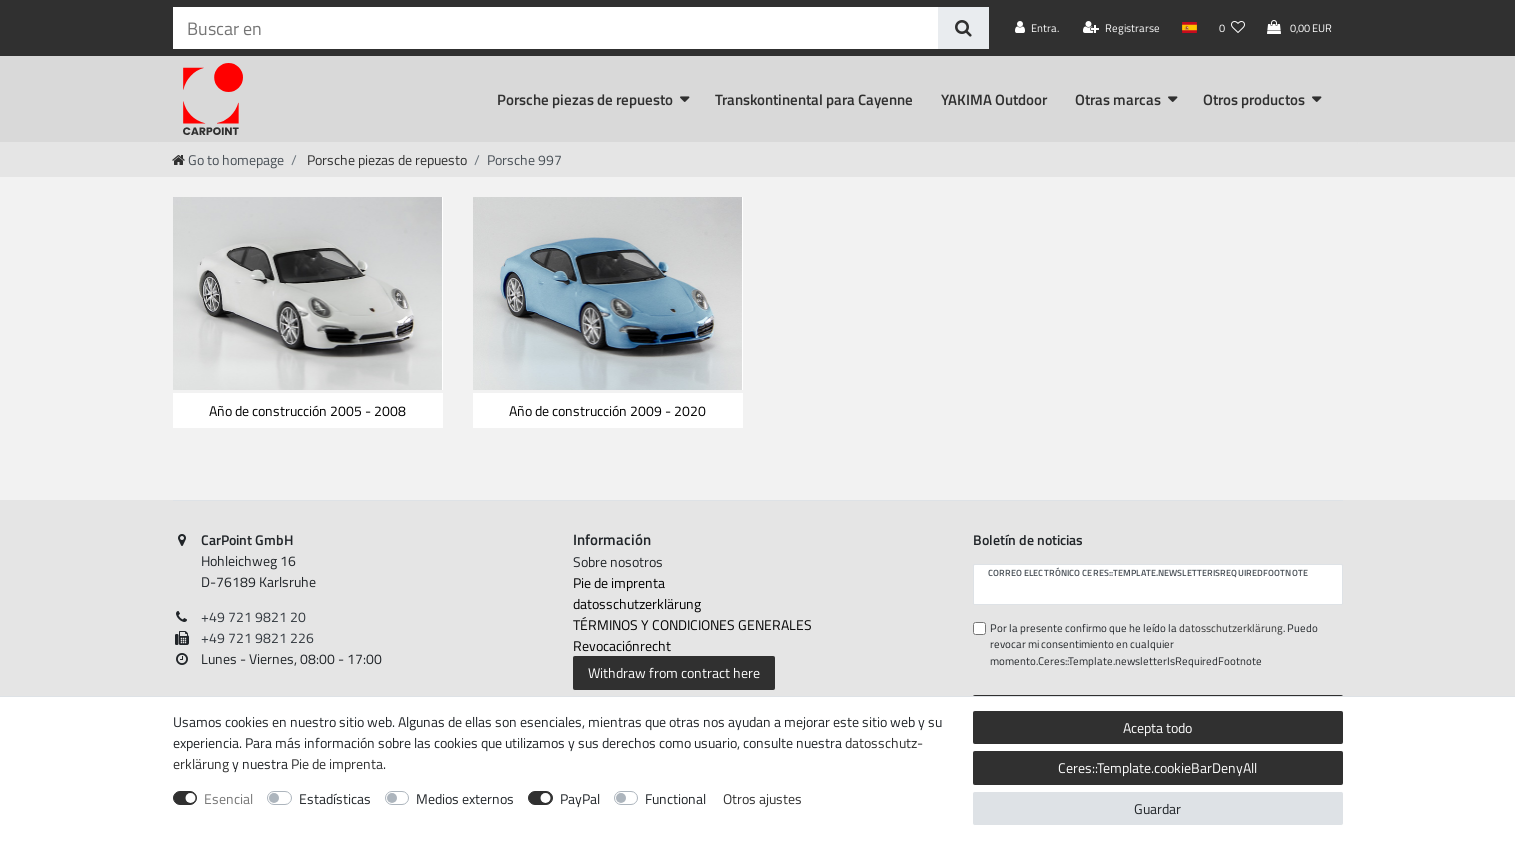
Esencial (228, 798)
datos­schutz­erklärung (637, 603)
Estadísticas (335, 798)
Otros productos (1254, 99)
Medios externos (465, 798)
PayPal (580, 798)
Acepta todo (1157, 727)
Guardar (1157, 808)
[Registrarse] (1121, 28)
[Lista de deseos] (1232, 28)
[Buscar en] (963, 28)
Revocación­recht (622, 645)
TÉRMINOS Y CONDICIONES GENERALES (692, 624)
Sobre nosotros (618, 561)
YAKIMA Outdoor (994, 99)
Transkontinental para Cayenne (814, 99)
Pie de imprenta (619, 582)
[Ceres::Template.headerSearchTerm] (555, 28)
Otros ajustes (762, 798)
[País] (1189, 28)
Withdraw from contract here (674, 672)
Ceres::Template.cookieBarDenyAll (1157, 767)
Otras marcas (1118, 99)
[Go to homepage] (228, 159)
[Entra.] (1037, 28)
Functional (675, 798)
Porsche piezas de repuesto (585, 99)
